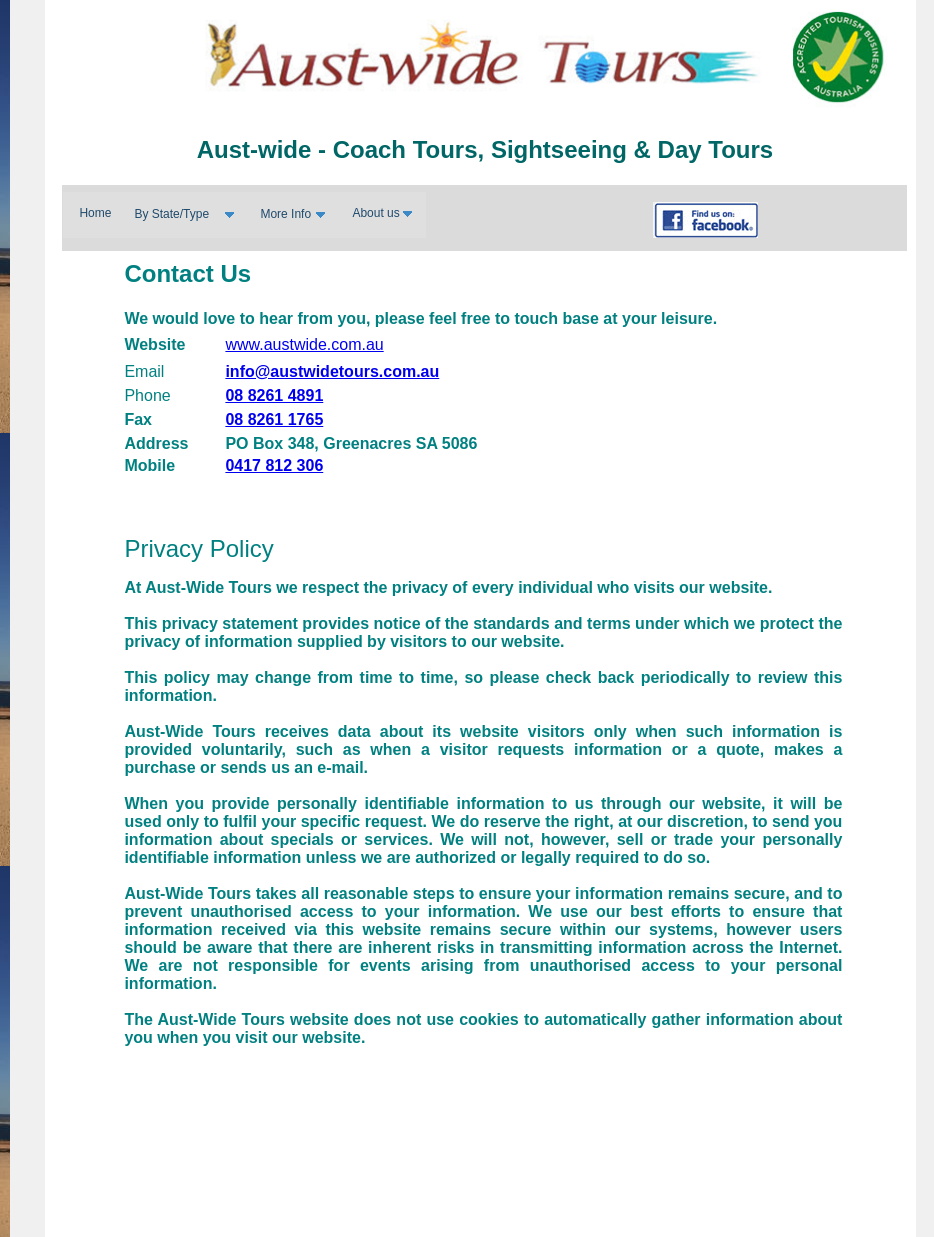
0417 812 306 (274, 465)
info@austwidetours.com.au (332, 371)
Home (95, 213)
